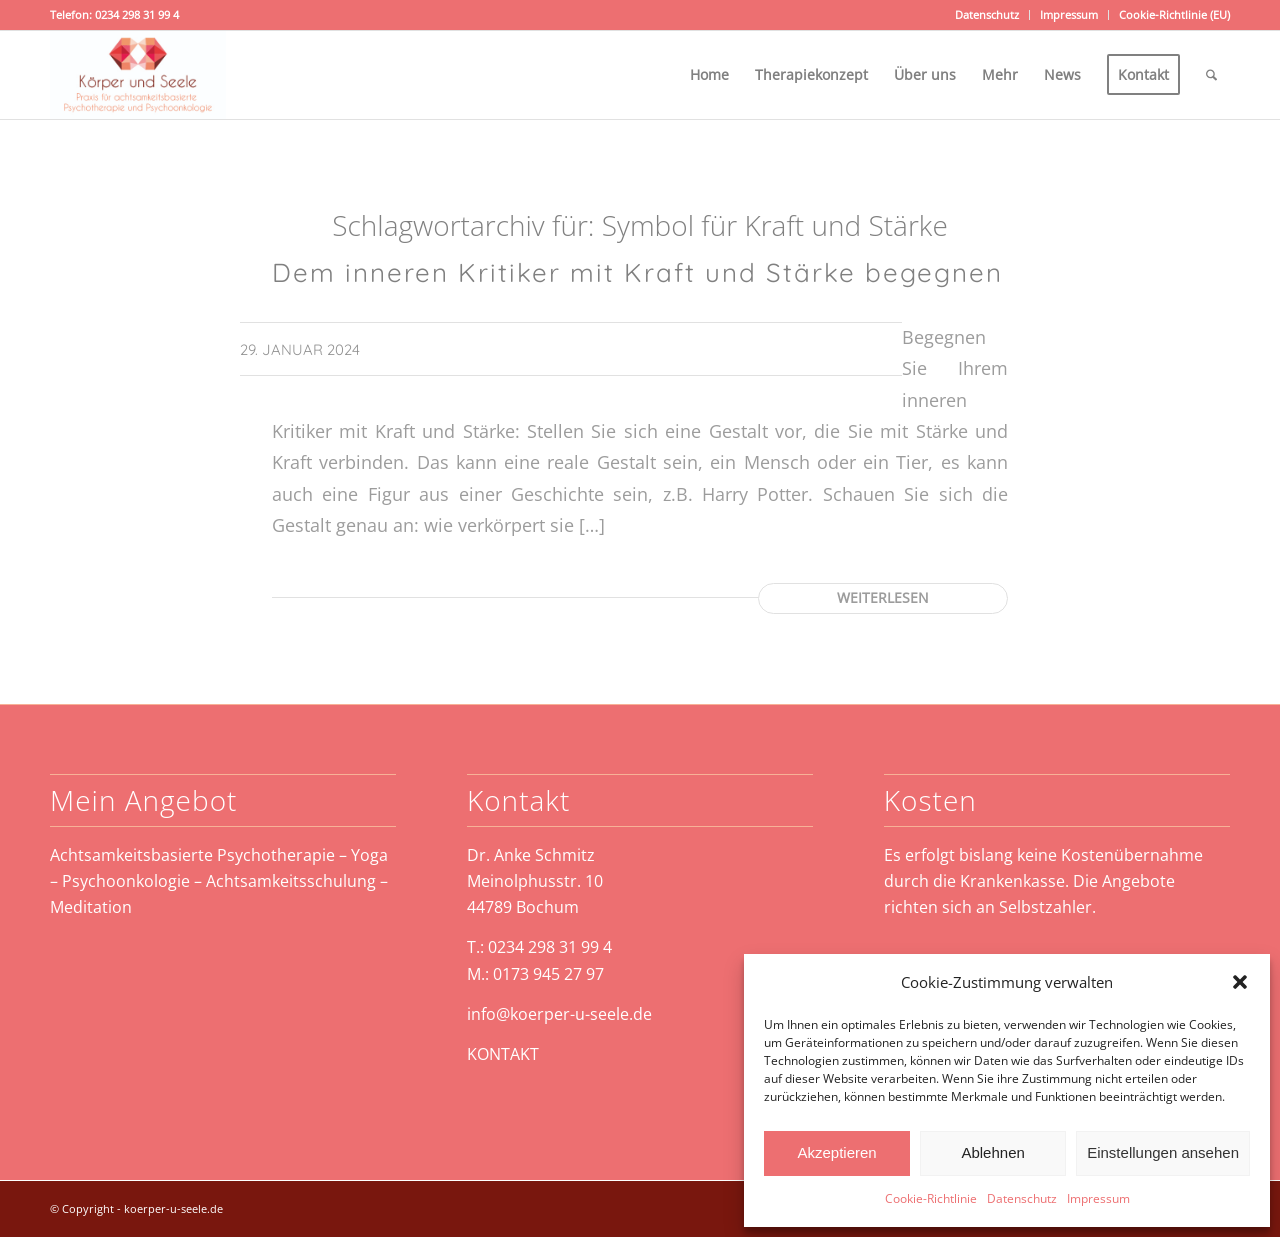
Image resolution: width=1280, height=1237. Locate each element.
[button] (1240, 982)
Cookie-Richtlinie (931, 1198)
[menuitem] (987, 15)
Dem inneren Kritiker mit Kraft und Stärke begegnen (637, 272)
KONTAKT (503, 1054)
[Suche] (1211, 75)
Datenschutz (1022, 1198)
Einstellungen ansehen (1163, 1152)
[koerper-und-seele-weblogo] (138, 75)
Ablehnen (992, 1152)
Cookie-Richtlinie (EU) (1174, 14)
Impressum (1098, 1198)
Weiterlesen (883, 597)
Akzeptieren (836, 1152)
